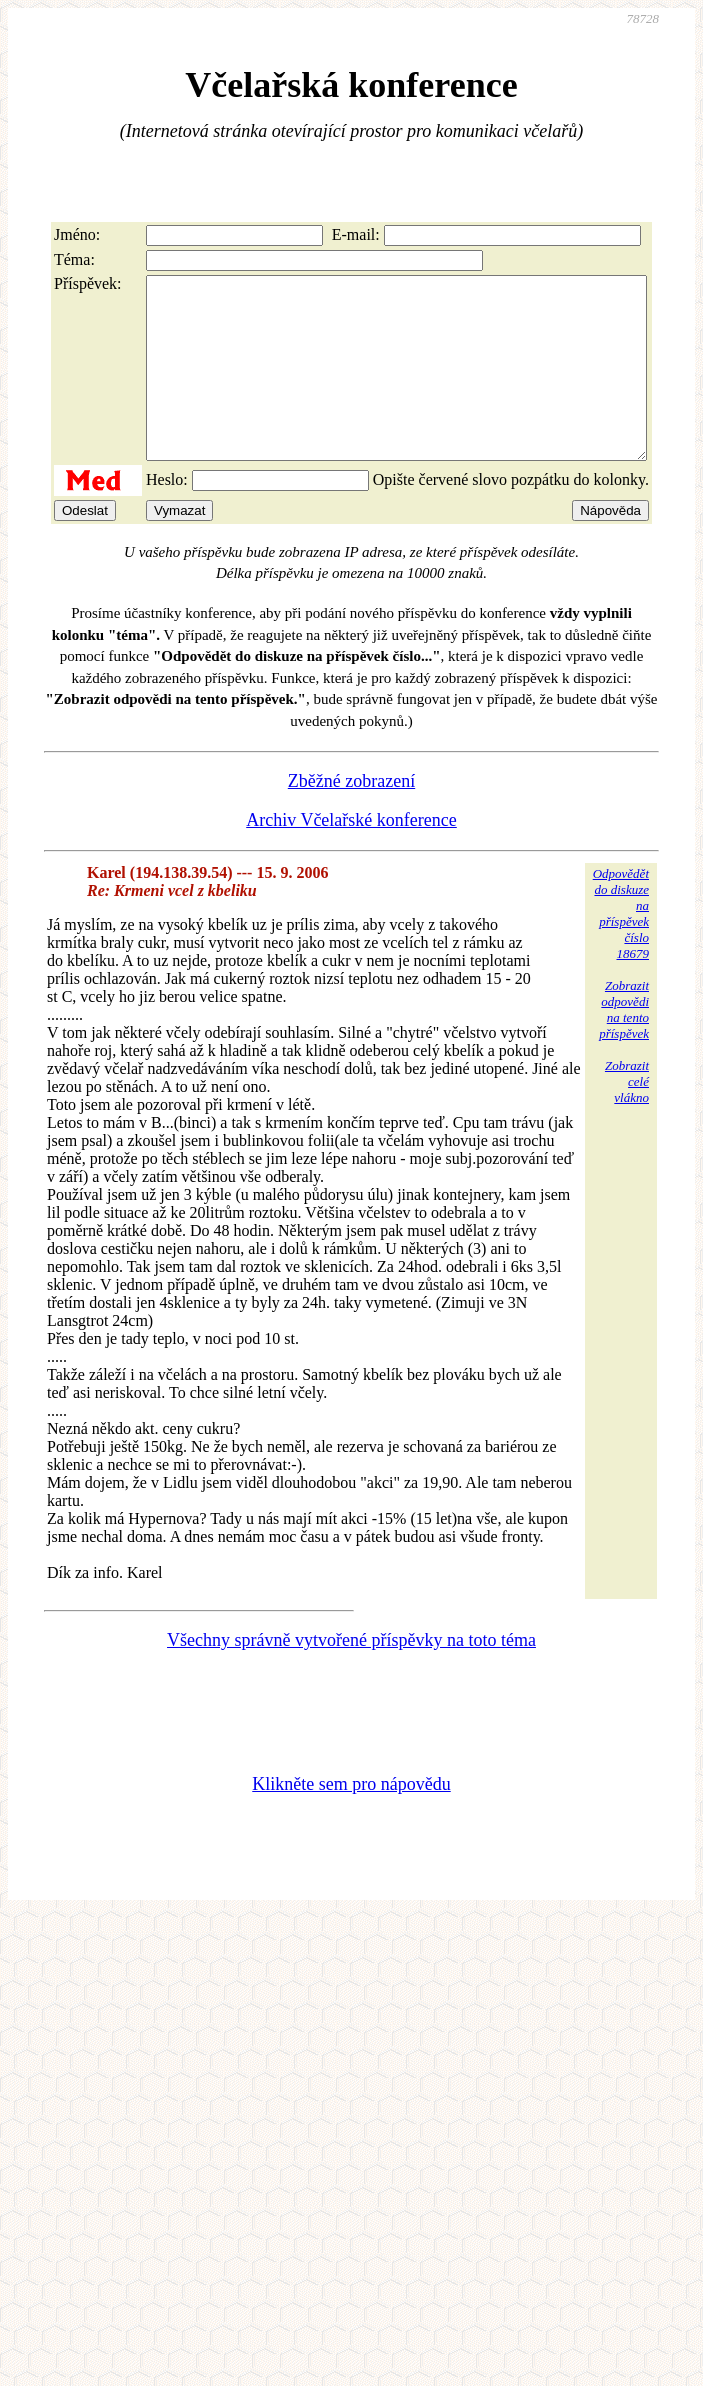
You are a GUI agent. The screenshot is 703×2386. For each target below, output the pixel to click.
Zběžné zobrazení (351, 817)
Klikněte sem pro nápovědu (351, 1820)
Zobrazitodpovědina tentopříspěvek (624, 1045)
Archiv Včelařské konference (351, 856)
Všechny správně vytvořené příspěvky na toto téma (351, 1676)
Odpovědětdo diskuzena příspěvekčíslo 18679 (621, 949)
